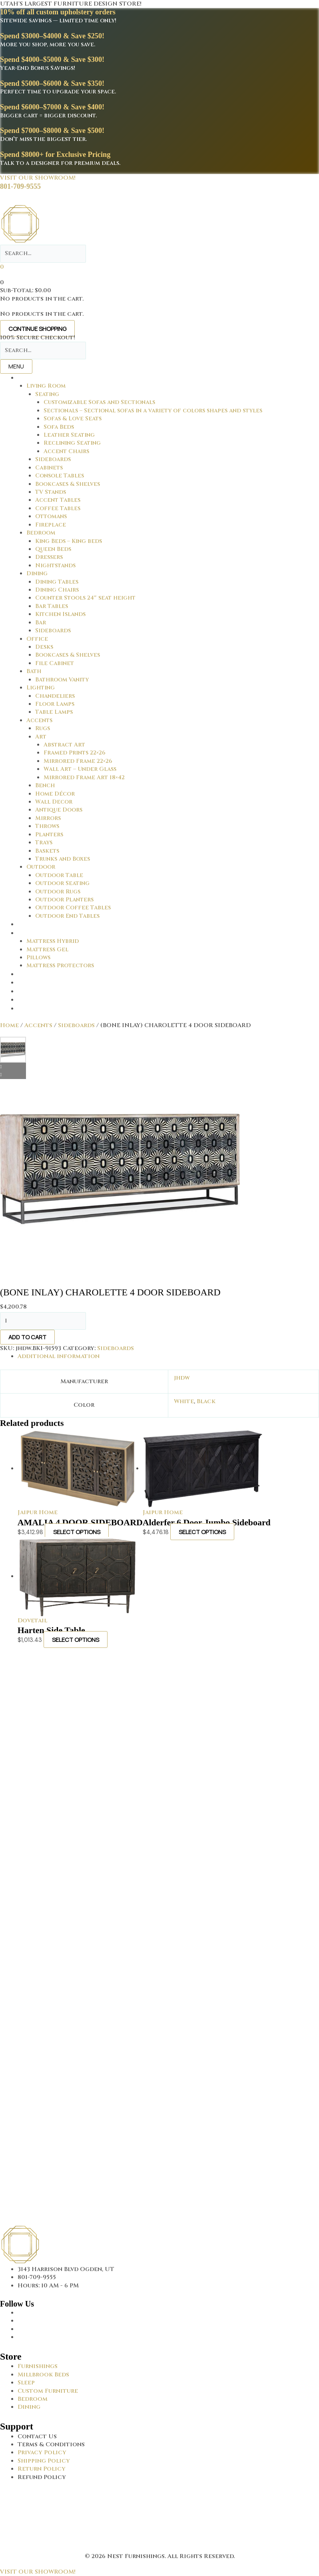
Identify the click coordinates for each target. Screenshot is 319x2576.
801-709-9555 (20, 186)
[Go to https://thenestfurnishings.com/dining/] (168, 2407)
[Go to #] (168, 2461)
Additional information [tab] (59, 1356)
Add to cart (27, 1337)
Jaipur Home (38, 1512)
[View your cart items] (2, 267)
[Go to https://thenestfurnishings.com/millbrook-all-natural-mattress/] (168, 2375)
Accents (38, 1025)
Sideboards (76, 1025)
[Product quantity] (43, 1321)
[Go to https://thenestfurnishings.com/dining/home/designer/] (168, 2391)
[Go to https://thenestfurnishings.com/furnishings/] (168, 2366)
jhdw (182, 1378)
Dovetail (32, 1620)
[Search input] (43, 253)
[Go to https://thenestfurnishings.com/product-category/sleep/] (168, 2383)
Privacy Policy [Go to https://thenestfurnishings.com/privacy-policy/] (42, 2452)
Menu (16, 366)
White (184, 1401)
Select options (76, 1532)
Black (206, 1401)
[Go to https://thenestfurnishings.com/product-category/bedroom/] (168, 2399)
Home (9, 1025)
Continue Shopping (37, 329)
